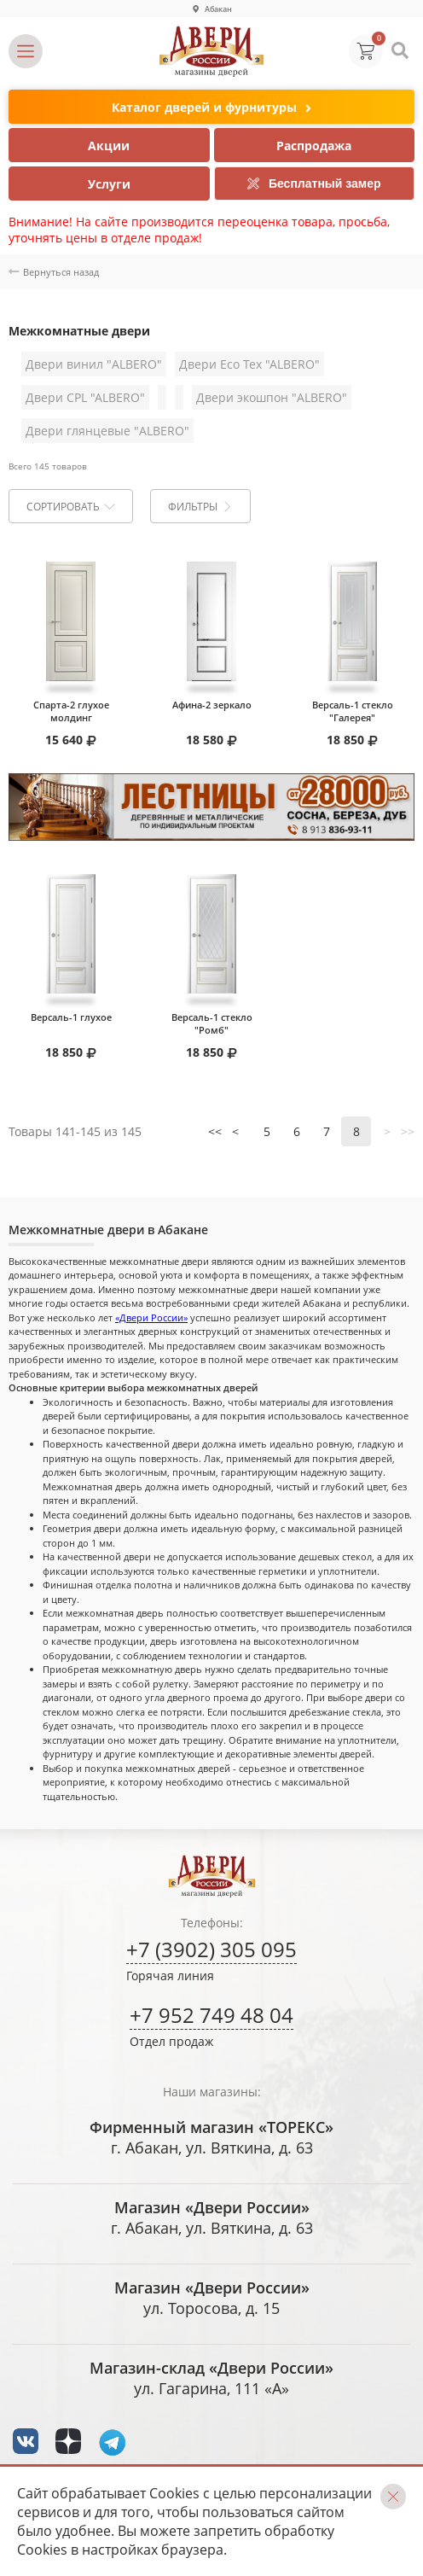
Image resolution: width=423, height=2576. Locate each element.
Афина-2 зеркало (212, 704)
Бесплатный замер (314, 183)
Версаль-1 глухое (71, 1017)
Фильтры (199, 506)
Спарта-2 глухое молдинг (71, 711)
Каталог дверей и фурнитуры (211, 108)
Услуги (109, 184)
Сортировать (70, 506)
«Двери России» (151, 1317)
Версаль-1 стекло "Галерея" (352, 711)
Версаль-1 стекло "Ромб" (211, 1023)
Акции (109, 145)
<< (215, 1131)
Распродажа (313, 145)
